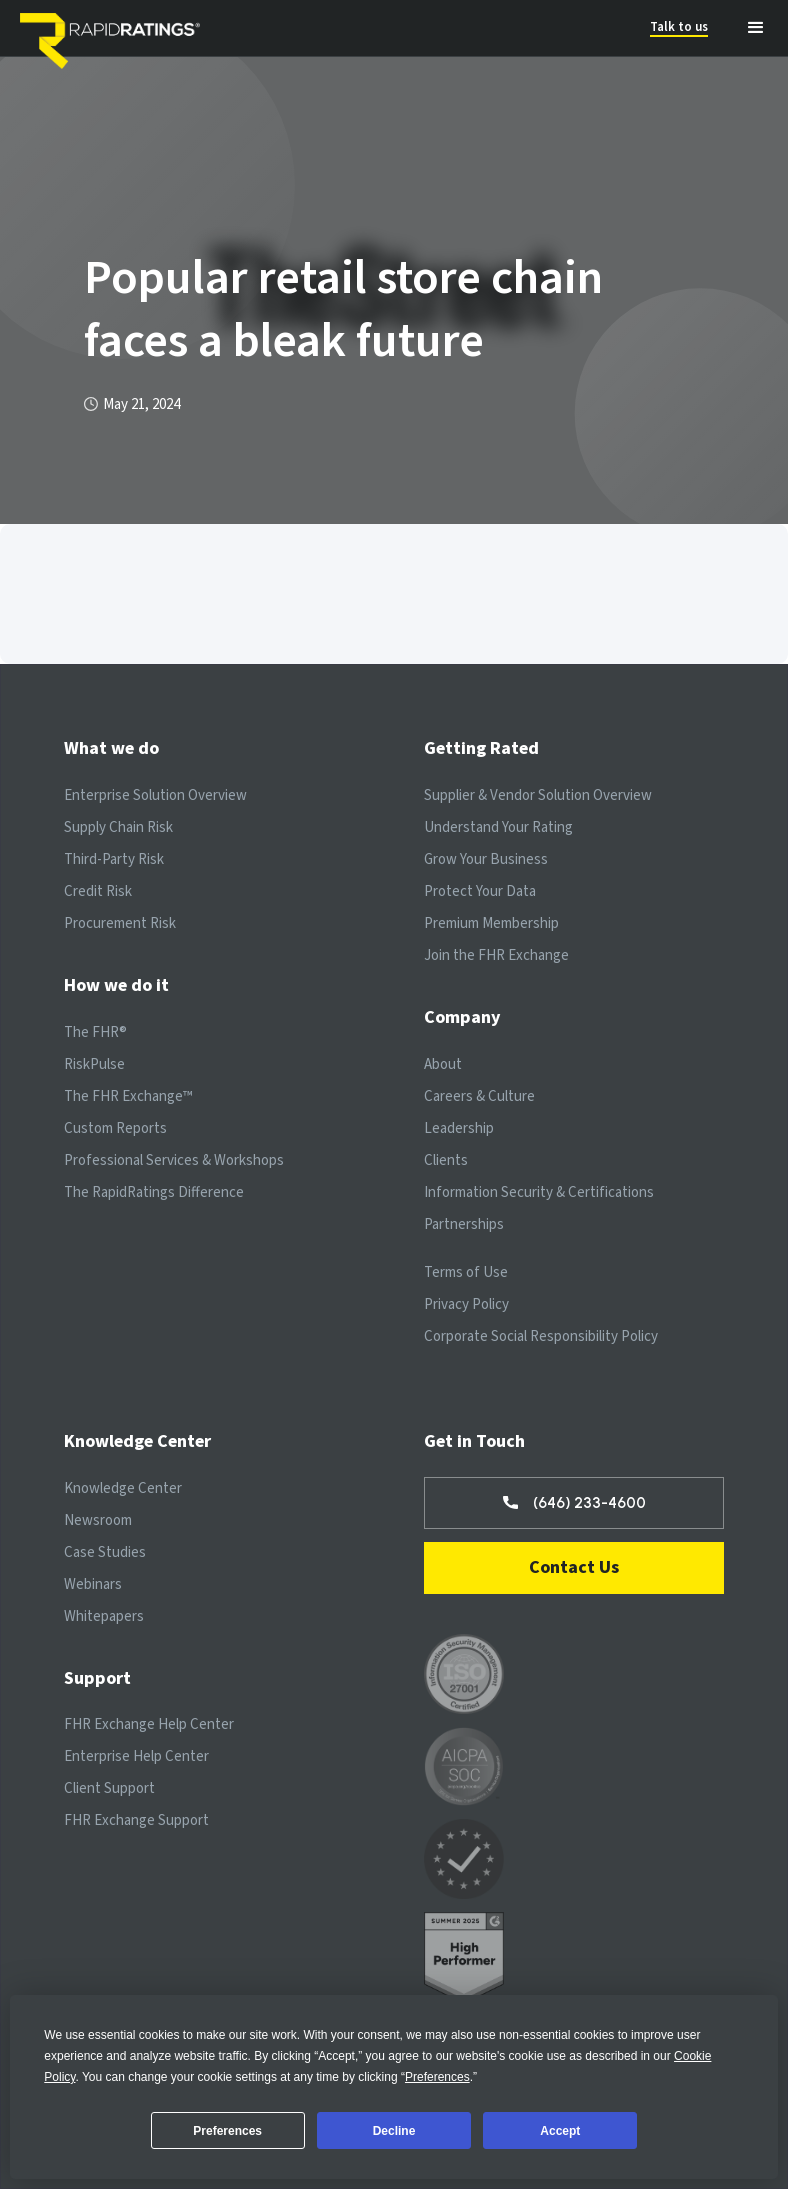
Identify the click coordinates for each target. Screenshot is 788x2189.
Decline (394, 2131)
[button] (756, 28)
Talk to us (679, 27)
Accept (560, 2131)
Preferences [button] (437, 2077)
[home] (115, 28)
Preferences (227, 2131)
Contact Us (574, 1567)
